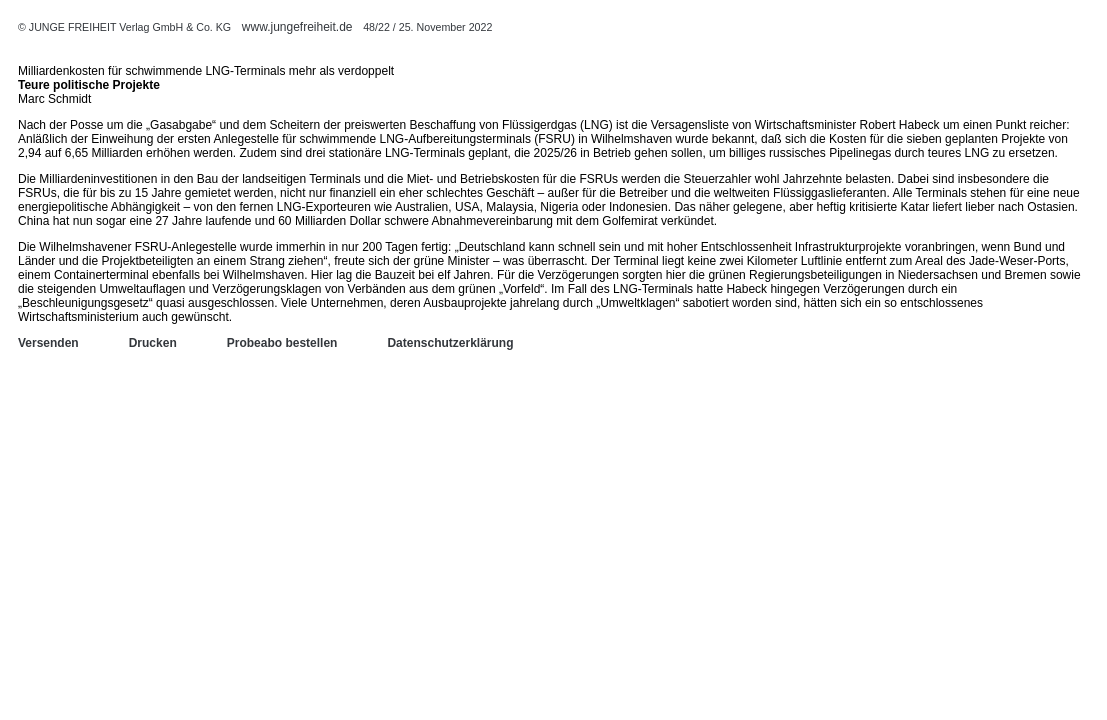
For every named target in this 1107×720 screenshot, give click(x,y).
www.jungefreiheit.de (297, 27)
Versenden (48, 343)
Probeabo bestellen (282, 343)
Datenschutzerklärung (450, 343)
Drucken (153, 343)
